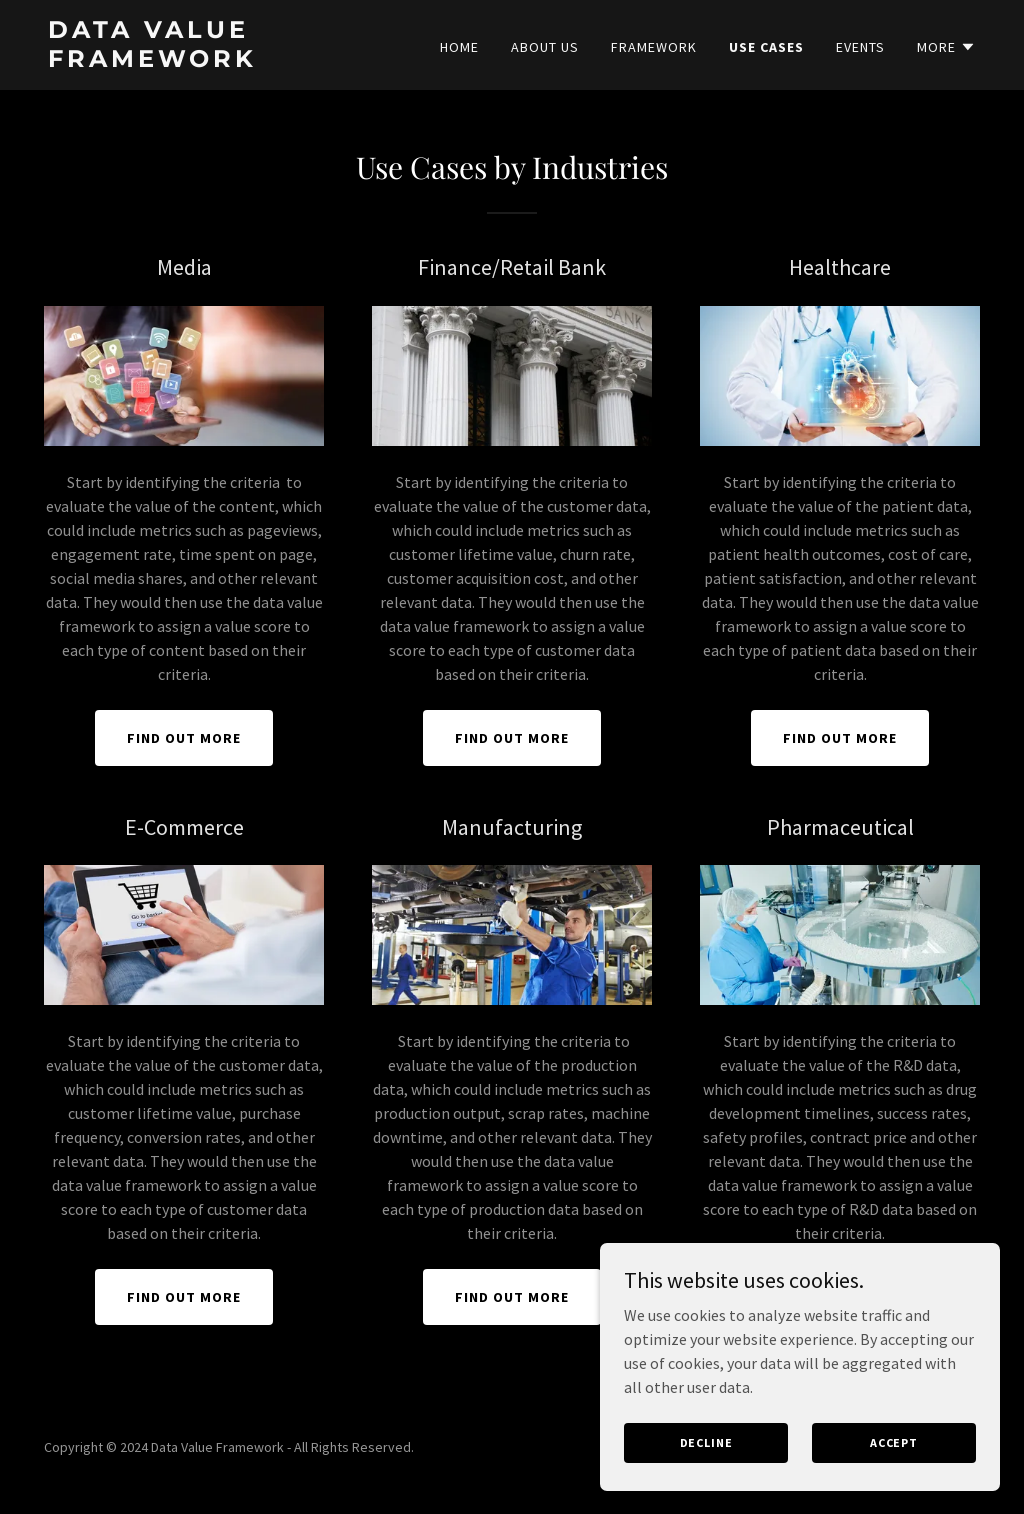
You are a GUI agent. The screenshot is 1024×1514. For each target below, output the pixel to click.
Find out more (184, 738)
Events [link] (860, 47)
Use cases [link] (766, 47)
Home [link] (459, 47)
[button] (946, 47)
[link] (210, 61)
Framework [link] (654, 47)
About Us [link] (545, 47)
